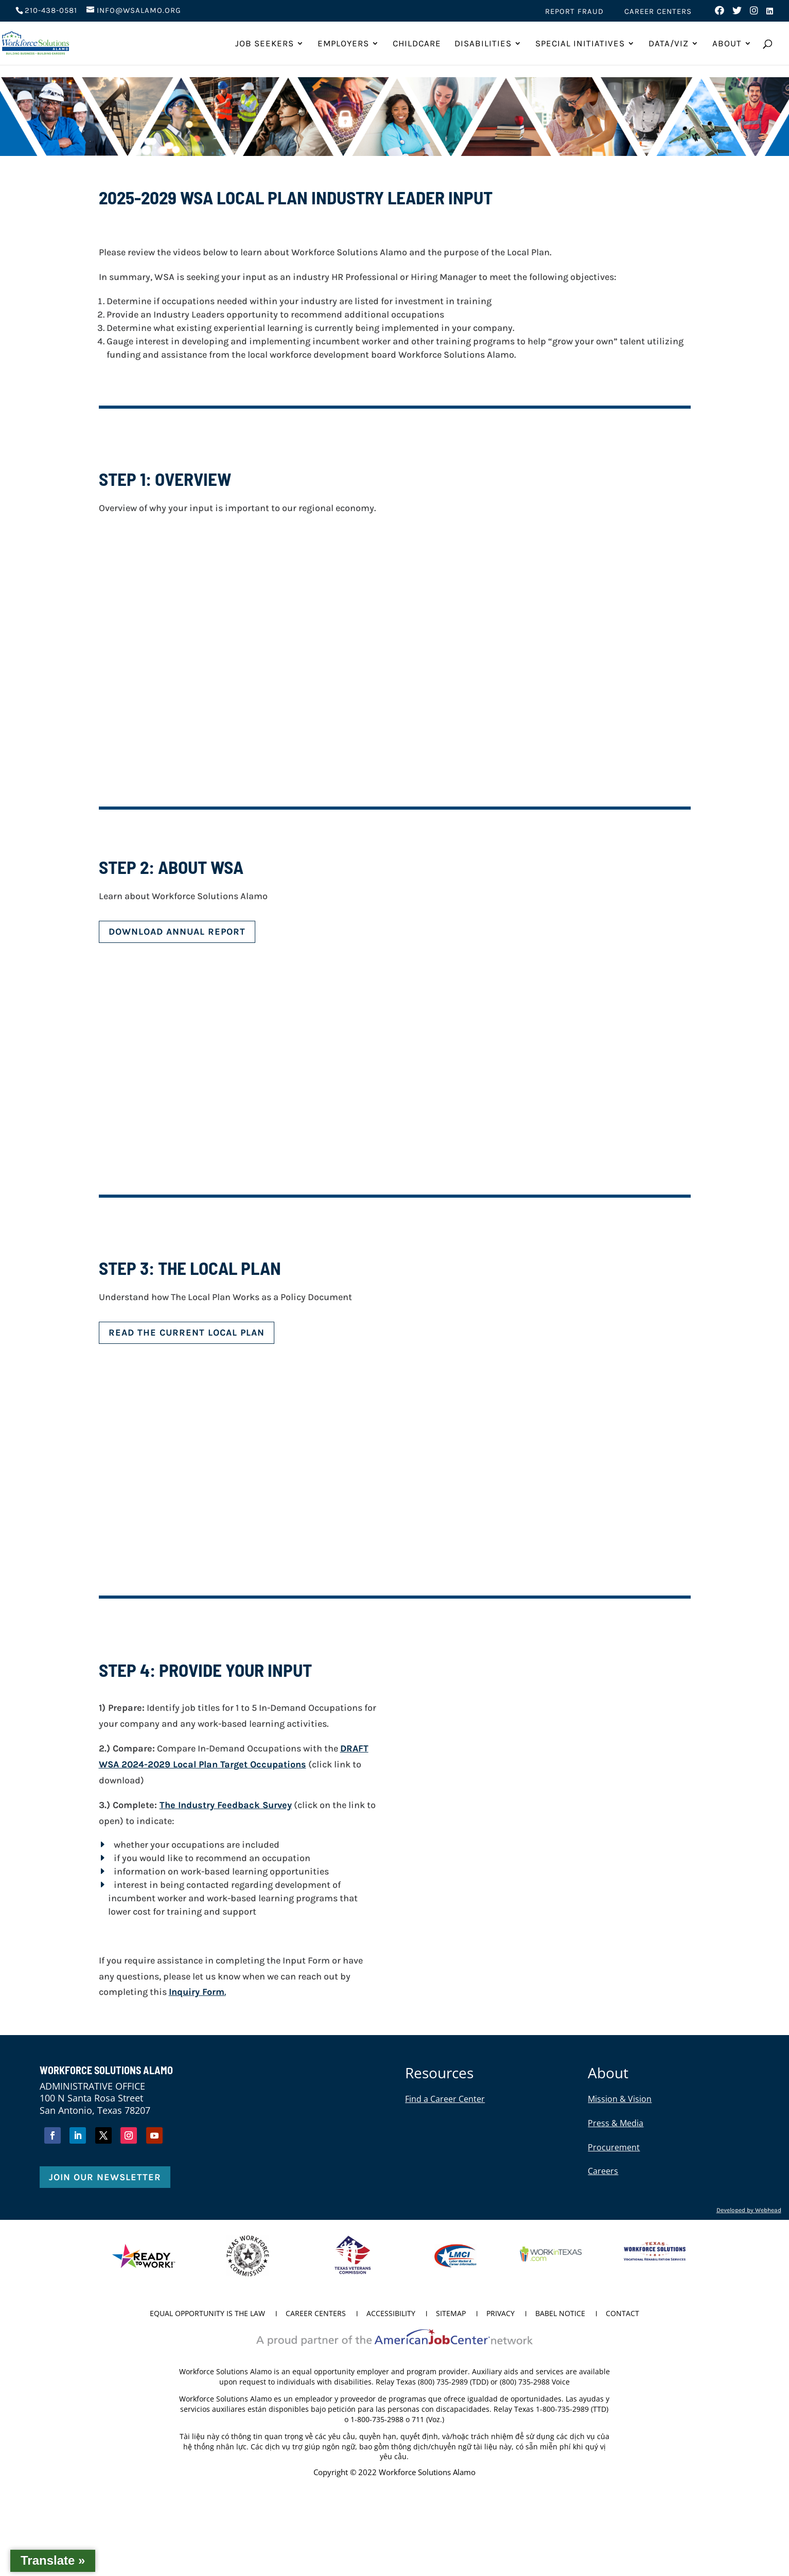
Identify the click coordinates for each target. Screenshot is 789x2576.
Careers (603, 2171)
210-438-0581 (51, 10)
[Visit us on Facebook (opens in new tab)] (720, 13)
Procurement (614, 2147)
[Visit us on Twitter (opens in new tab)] (737, 13)
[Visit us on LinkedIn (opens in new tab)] (770, 14)
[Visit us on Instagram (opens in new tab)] (754, 13)
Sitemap (451, 2314)
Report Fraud (574, 12)
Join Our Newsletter (105, 2177)
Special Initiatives (580, 44)
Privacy (500, 2314)
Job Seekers (264, 44)
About (727, 44)
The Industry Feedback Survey (226, 1805)
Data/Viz (668, 44)
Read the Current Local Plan (187, 1332)
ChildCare (417, 44)
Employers (343, 44)
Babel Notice (560, 2314)
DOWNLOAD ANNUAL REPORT (177, 931)
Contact (622, 2314)
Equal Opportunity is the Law (207, 2314)
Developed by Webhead (748, 2210)
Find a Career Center (445, 2099)
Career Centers (658, 12)
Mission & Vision (620, 2099)
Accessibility (390, 2314)
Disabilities (483, 44)
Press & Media (615, 2123)
